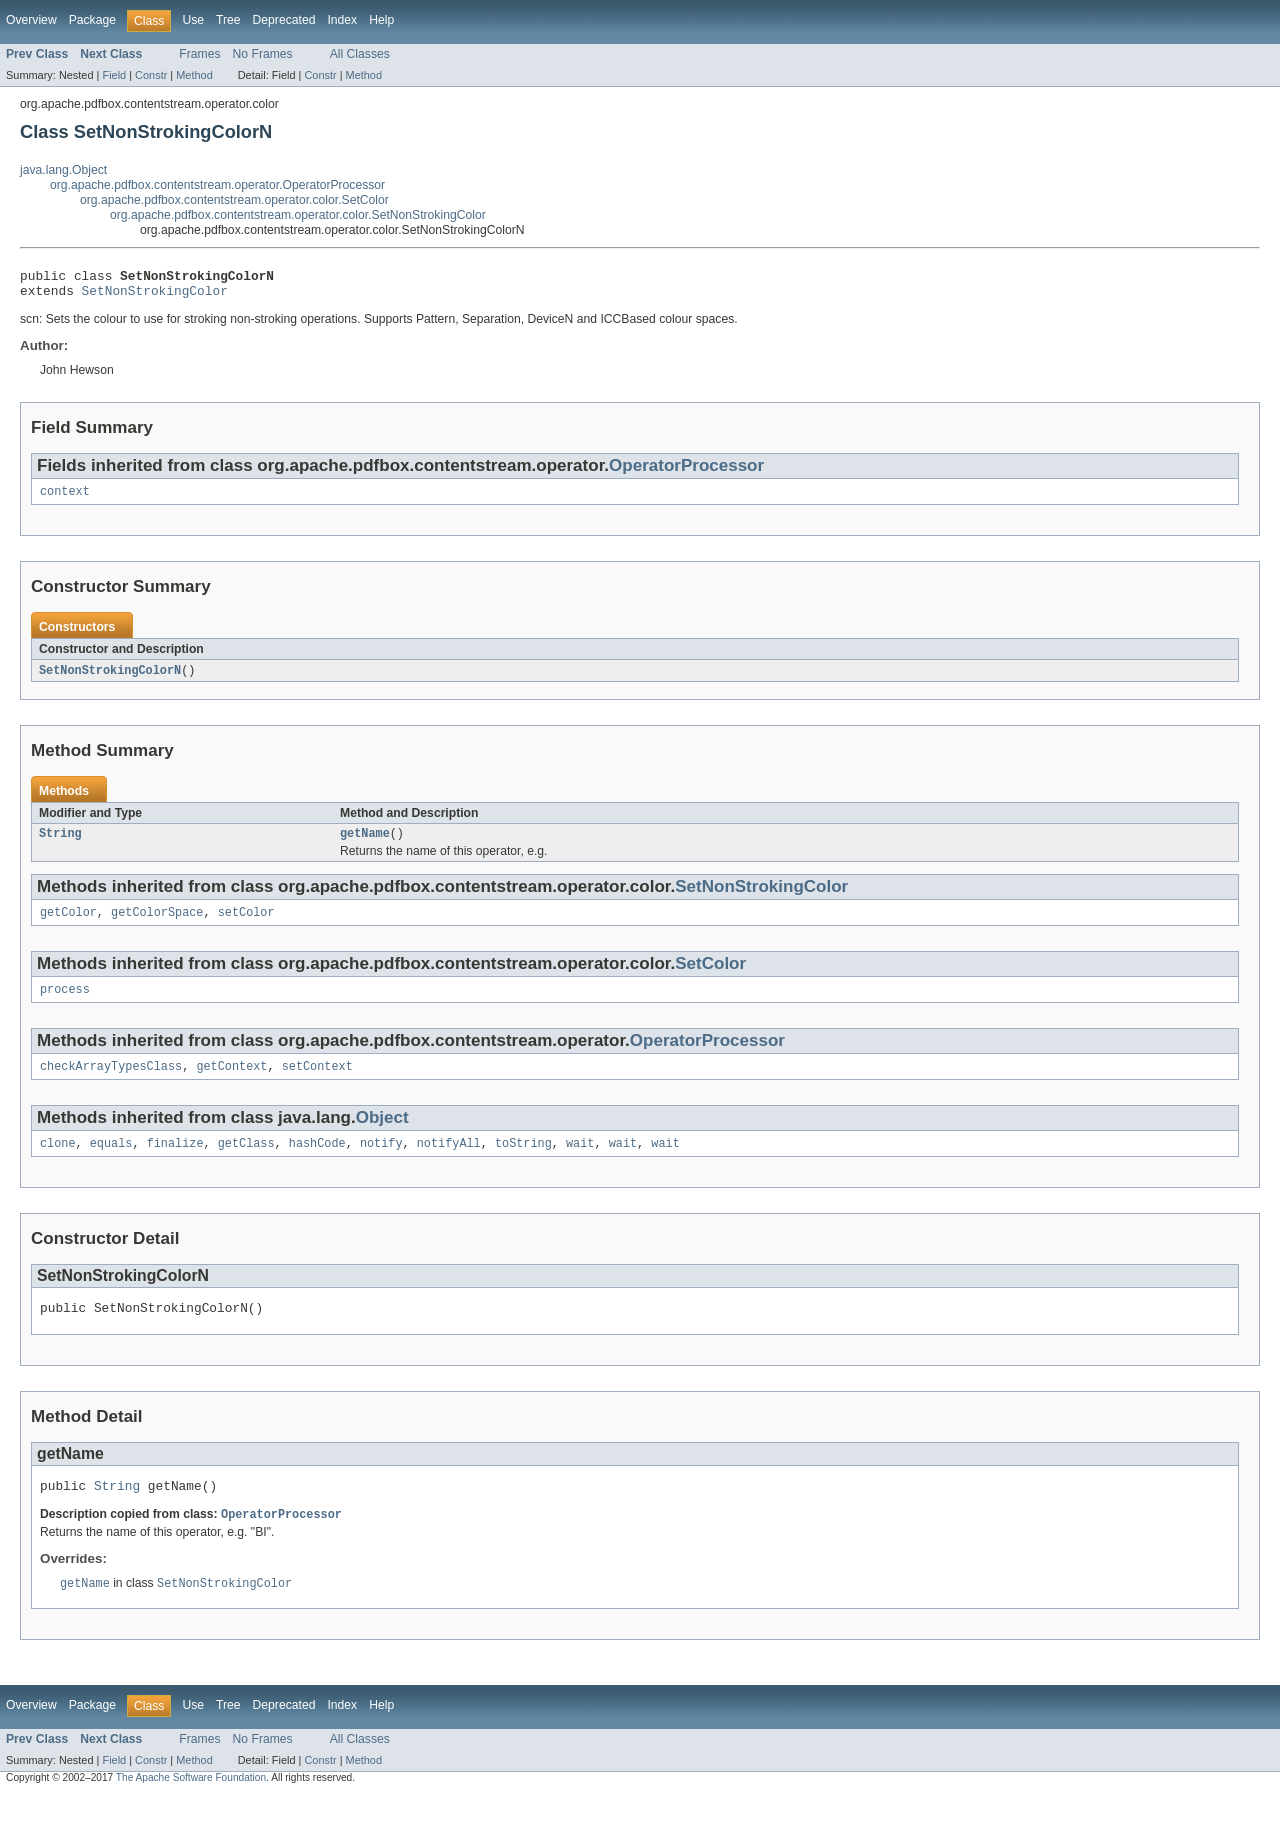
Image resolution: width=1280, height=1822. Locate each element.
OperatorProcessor (686, 471)
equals (111, 1162)
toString (523, 1162)
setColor (246, 925)
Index (342, 20)
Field (114, 75)
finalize (175, 1162)
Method (194, 75)
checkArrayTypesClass (111, 1083)
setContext (317, 1083)
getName (365, 844)
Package (92, 20)
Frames (199, 54)
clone (58, 1162)
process (65, 1004)
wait (580, 1162)
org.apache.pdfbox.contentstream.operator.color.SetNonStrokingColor (298, 215)
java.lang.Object (63, 170)
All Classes (360, 54)
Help (381, 20)
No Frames (263, 54)
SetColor (710, 976)
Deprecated (284, 20)
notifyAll (449, 1162)
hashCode (317, 1162)
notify (381, 1162)
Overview (31, 20)
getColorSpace (157, 925)
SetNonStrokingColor (155, 296)
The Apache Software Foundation (191, 1804)
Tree (228, 20)
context (65, 499)
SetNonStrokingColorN (110, 679)
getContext (231, 1083)
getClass (246, 1162)
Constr (151, 75)
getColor (68, 925)
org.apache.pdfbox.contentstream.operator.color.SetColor (234, 200)
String (60, 844)
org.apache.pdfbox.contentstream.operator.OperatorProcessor (217, 185)
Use (193, 20)
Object (382, 1134)
